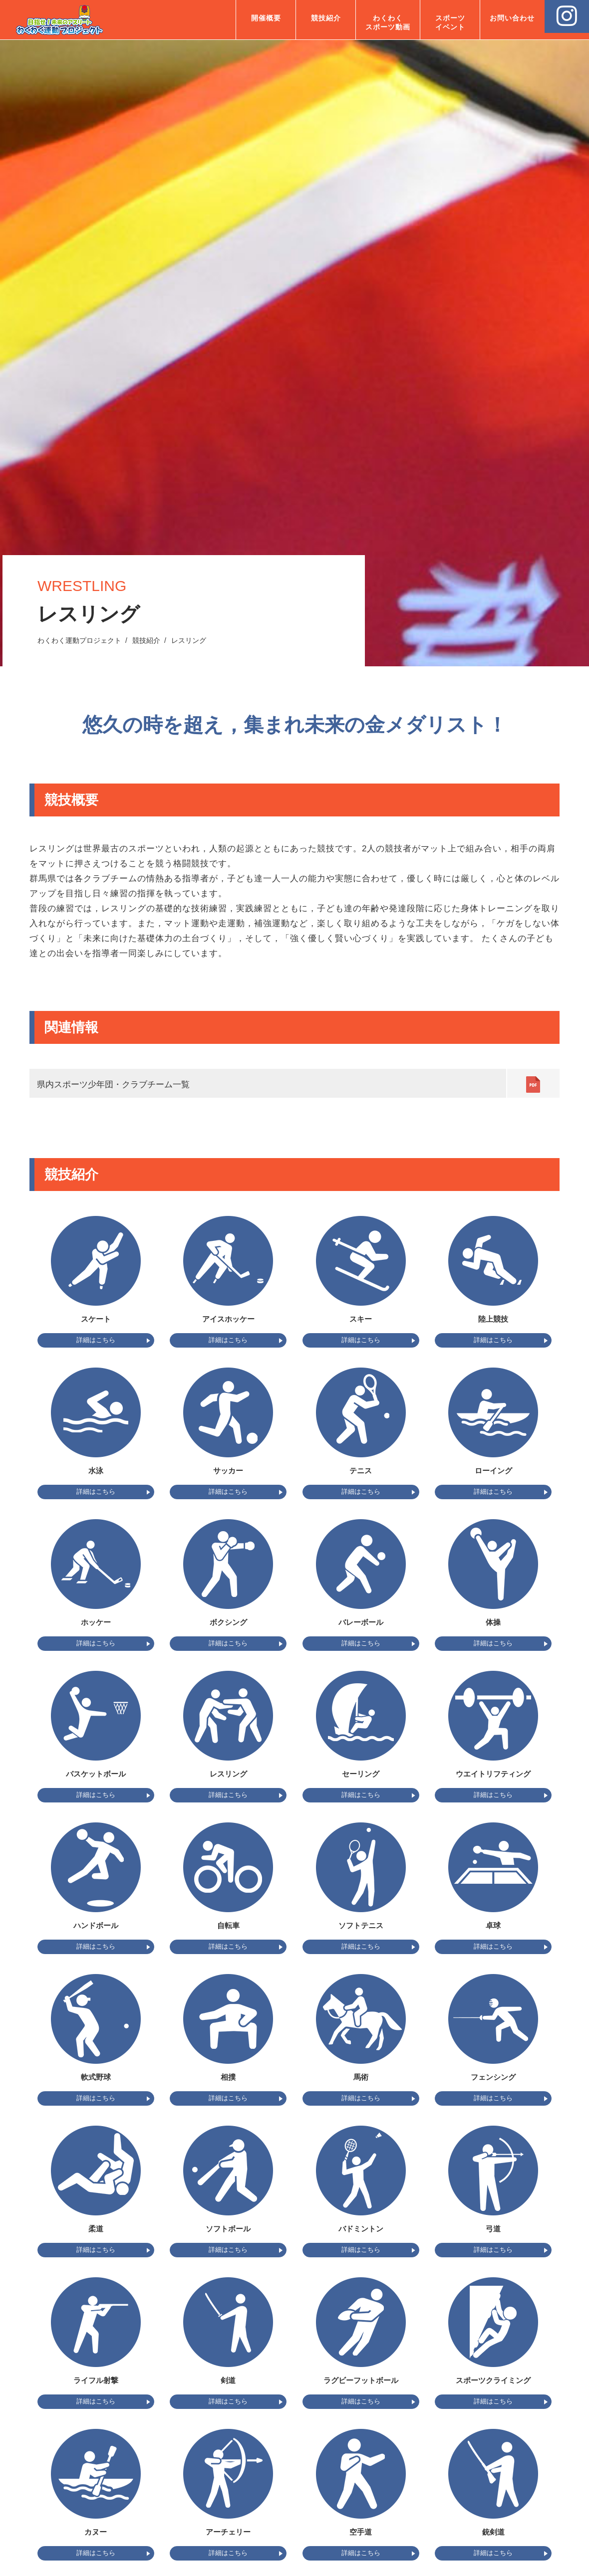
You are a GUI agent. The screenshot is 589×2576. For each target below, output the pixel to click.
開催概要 (266, 18)
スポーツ (450, 23)
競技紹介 (326, 18)
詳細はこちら (95, 1340)
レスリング (188, 640)
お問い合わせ (512, 18)
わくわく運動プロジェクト (79, 640)
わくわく (388, 23)
